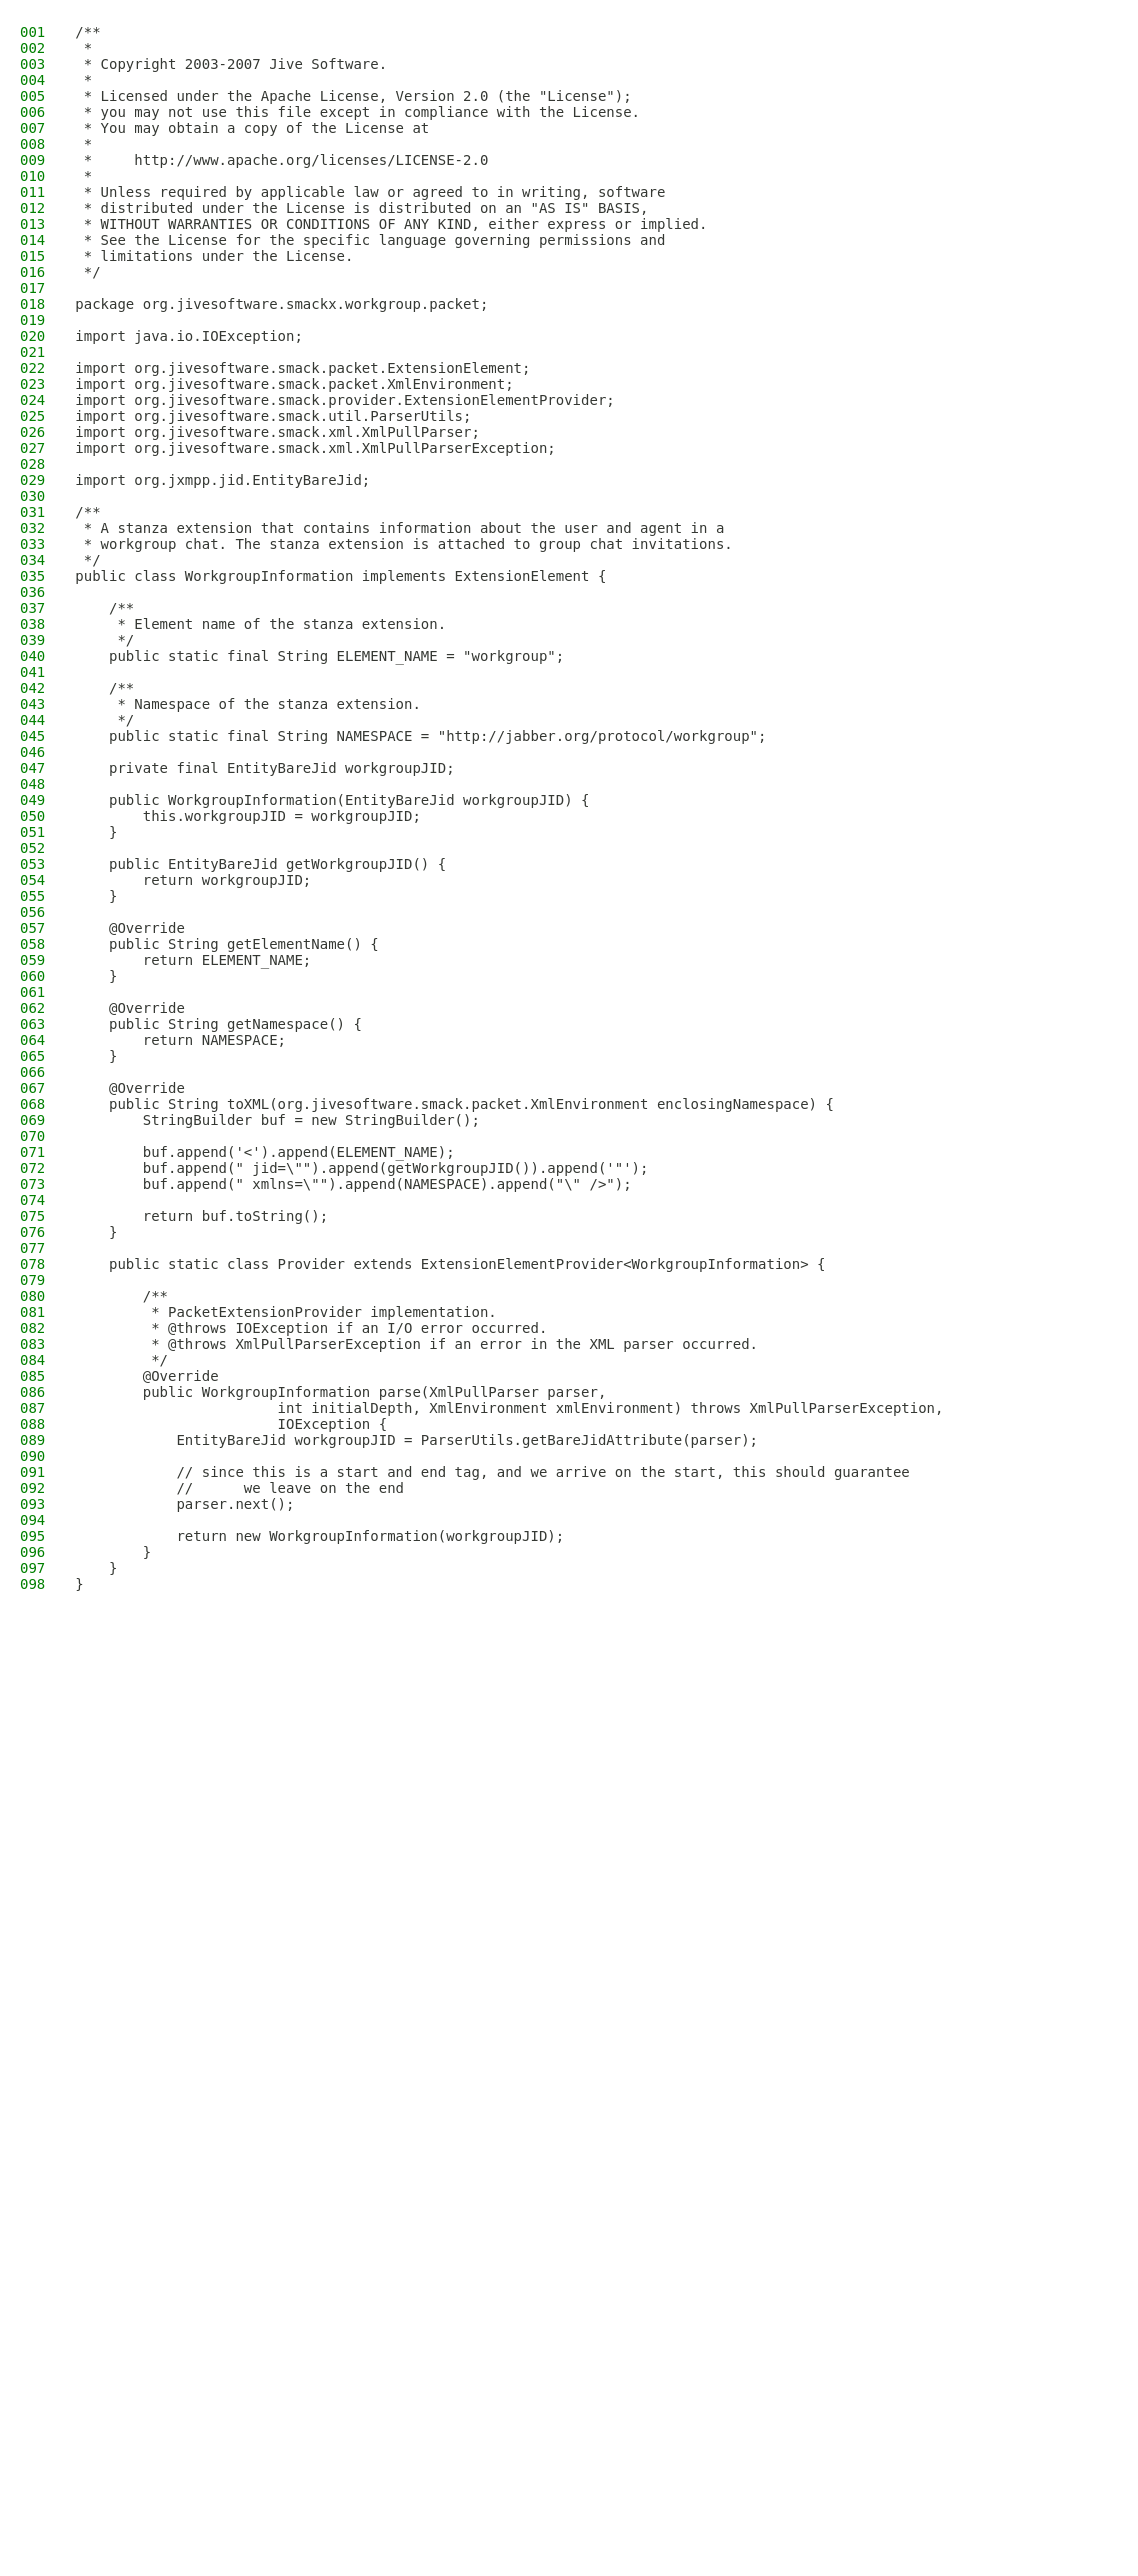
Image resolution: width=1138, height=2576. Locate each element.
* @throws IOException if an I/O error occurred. (311, 1328)
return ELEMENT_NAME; (193, 960)
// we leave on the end (239, 1488)
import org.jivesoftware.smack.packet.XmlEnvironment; (294, 384)
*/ (87, 272)
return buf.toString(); (201, 1216)
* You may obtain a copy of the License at (252, 128)
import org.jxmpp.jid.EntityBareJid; (222, 480)
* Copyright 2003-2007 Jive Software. (231, 64)
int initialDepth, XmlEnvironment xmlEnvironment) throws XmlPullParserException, (509, 1408)
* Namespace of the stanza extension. (248, 704)
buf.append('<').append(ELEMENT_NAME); (264, 1152)
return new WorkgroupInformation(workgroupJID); (319, 1536)
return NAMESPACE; (180, 1040)
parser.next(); (184, 1504)
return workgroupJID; (193, 880)
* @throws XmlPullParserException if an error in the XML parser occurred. (416, 1344)
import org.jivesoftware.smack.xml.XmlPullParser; (277, 432)
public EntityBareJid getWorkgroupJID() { (260, 864)
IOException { (231, 1424)
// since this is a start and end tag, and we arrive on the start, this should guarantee (492, 1472)
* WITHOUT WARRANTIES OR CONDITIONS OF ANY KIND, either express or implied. (391, 224)
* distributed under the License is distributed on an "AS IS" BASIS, (361, 208)
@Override (130, 928)
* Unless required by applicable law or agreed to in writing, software (370, 192)
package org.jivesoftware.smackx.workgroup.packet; (281, 304)
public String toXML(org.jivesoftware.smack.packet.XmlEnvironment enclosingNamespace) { (454, 1104)
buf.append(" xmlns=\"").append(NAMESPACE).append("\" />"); (353, 1184)
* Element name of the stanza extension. (260, 624)
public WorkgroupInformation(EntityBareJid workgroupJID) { (332, 800)
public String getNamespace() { (218, 1024)
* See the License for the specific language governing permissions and (370, 240)
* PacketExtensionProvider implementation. (285, 1312)
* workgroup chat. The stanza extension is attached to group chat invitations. (403, 544)
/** (87, 32)
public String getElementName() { (226, 944)
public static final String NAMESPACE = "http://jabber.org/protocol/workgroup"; (420, 736)
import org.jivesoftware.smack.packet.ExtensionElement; (302, 368)
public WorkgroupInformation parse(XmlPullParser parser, (340, 1392)
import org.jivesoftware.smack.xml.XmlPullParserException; (315, 448)
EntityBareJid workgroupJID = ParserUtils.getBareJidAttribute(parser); (416, 1440)
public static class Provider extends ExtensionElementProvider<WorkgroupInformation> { (450, 1264)
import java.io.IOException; (189, 336)
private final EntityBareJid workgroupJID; (264, 768)
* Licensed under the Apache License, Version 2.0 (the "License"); (353, 96)
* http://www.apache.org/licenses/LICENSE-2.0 (281, 160)
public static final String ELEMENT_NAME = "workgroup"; (319, 656)
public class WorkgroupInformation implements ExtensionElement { (340, 576)
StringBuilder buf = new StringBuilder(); (277, 1120)
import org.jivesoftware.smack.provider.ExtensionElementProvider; (344, 400)
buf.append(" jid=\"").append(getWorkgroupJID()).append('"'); (361, 1168)
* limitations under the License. (214, 256)
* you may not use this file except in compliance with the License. (357, 112)
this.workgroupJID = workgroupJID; (248, 816)
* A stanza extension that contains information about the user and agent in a (399, 528)
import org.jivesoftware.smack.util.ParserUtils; (273, 416)
